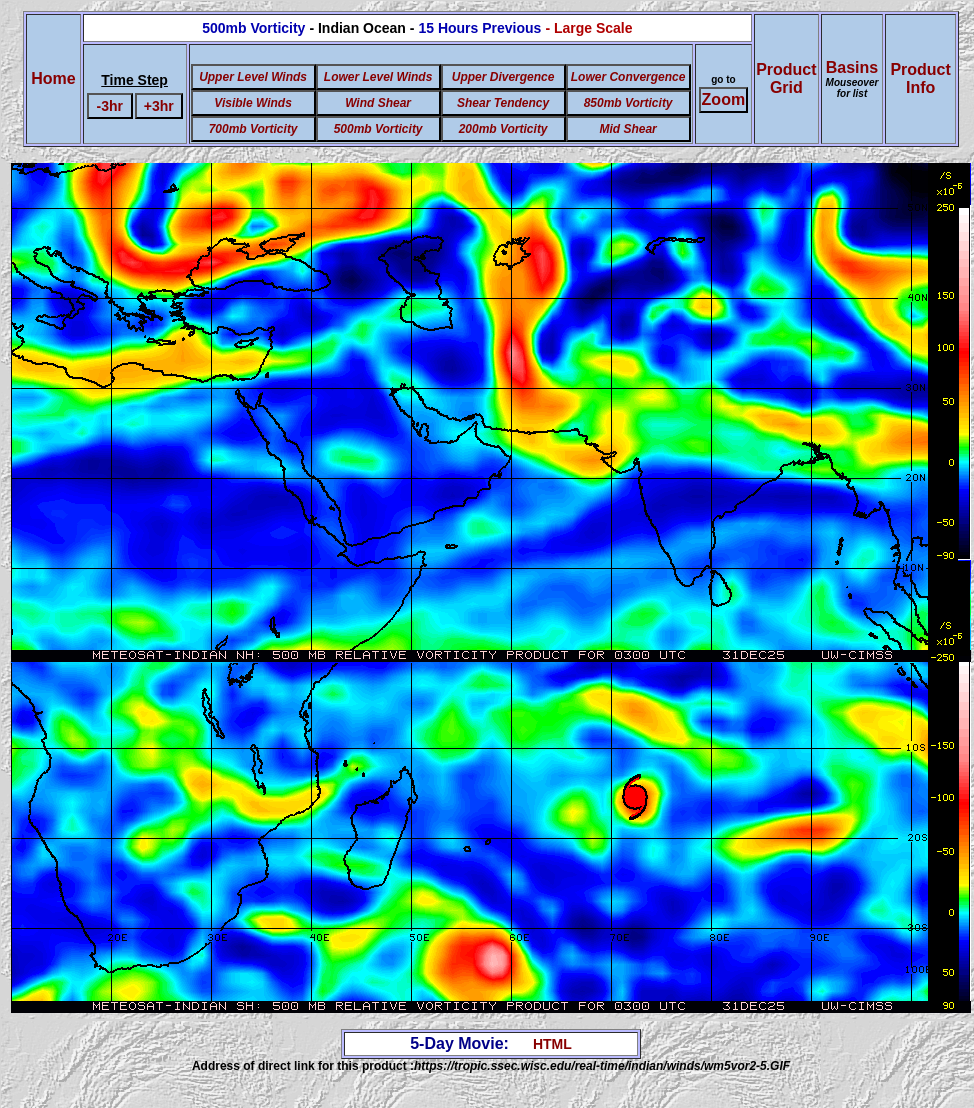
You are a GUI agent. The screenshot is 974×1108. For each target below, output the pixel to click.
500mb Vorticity (378, 129)
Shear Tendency (503, 103)
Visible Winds (252, 103)
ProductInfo (920, 78)
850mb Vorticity (628, 103)
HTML (552, 1044)
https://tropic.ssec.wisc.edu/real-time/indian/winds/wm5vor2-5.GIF (602, 1066)
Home (53, 78)
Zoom (724, 99)
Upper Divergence (503, 77)
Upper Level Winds (253, 77)
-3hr (110, 106)
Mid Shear (627, 129)
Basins (852, 79)
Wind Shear (378, 103)
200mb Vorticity (503, 129)
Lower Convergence (628, 77)
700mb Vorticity (253, 129)
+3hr (159, 106)
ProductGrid (786, 78)
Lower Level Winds (378, 77)
